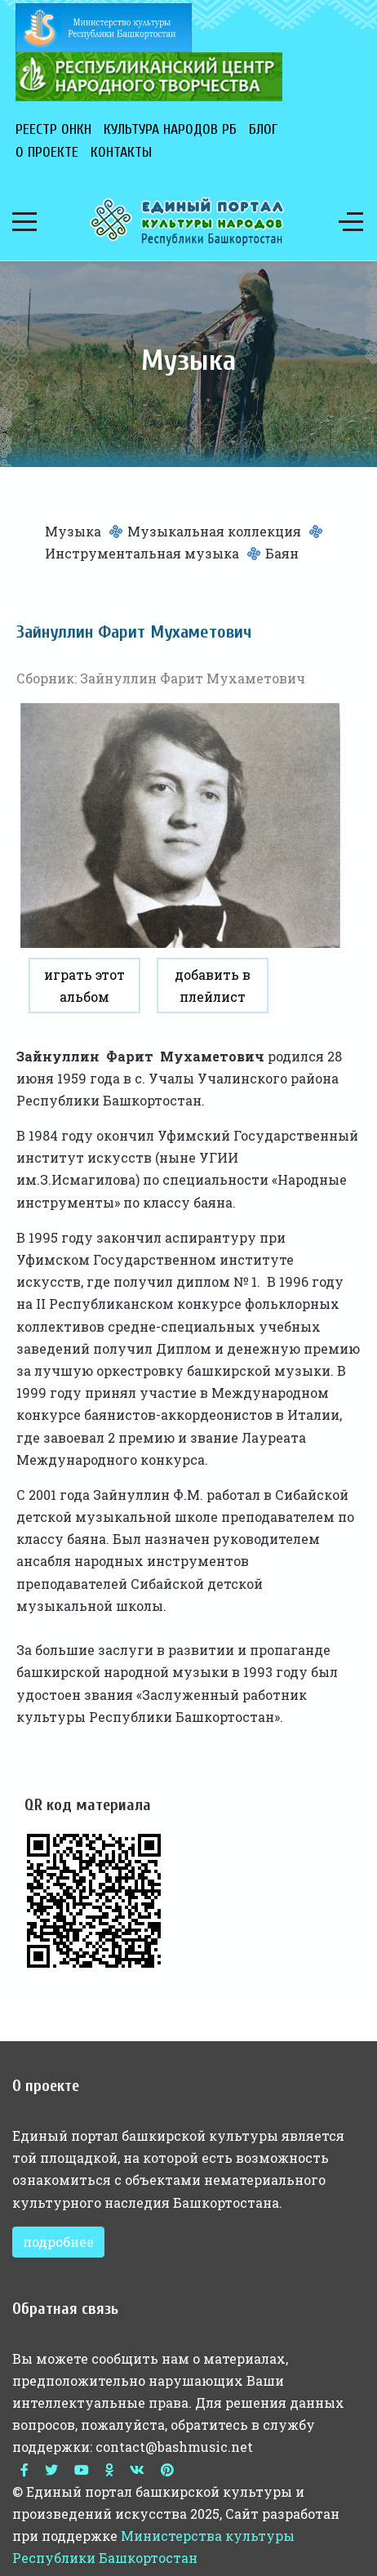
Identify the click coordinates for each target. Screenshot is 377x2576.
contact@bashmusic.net (174, 2446)
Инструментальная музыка (142, 553)
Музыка (73, 531)
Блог (263, 129)
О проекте (47, 152)
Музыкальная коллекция (214, 531)
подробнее (58, 2241)
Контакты (121, 152)
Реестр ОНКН (53, 129)
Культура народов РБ (170, 129)
